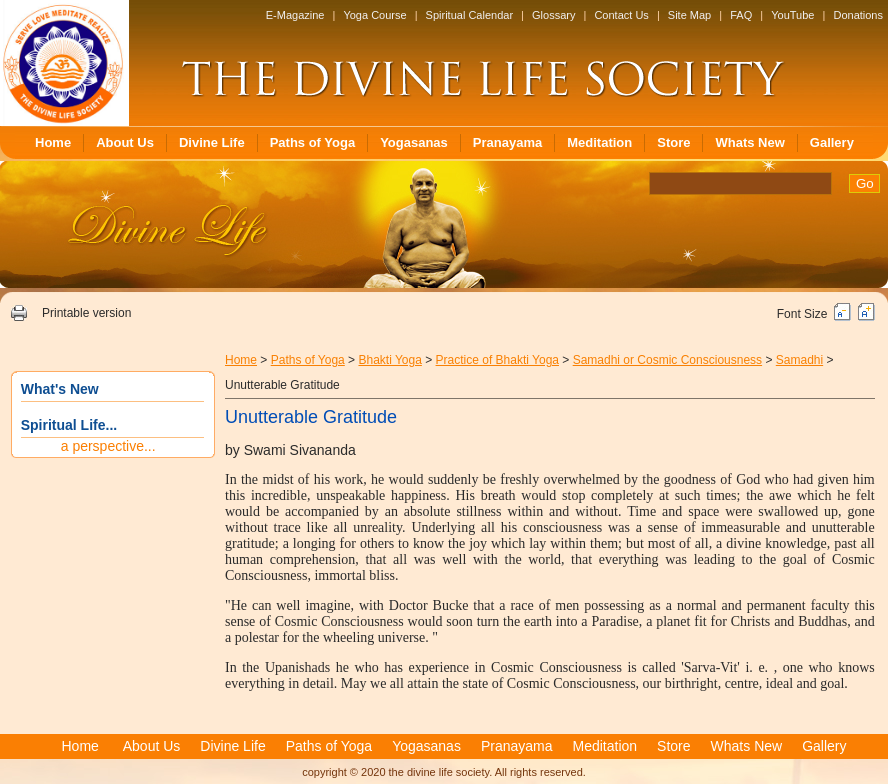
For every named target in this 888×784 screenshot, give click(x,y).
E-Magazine (295, 15)
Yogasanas (414, 142)
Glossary (553, 15)
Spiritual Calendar (469, 15)
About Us (125, 142)
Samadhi (799, 360)
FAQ (741, 15)
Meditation (599, 142)
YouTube (792, 15)
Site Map (689, 15)
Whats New (749, 142)
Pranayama (507, 142)
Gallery (832, 142)
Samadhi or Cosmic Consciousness (667, 360)
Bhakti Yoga (389, 360)
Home (53, 142)
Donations (858, 15)
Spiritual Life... (69, 425)
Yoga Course (374, 15)
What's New (60, 389)
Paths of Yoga (312, 142)
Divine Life (212, 142)
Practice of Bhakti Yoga (497, 360)
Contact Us (621, 15)
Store (673, 142)
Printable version (86, 313)
